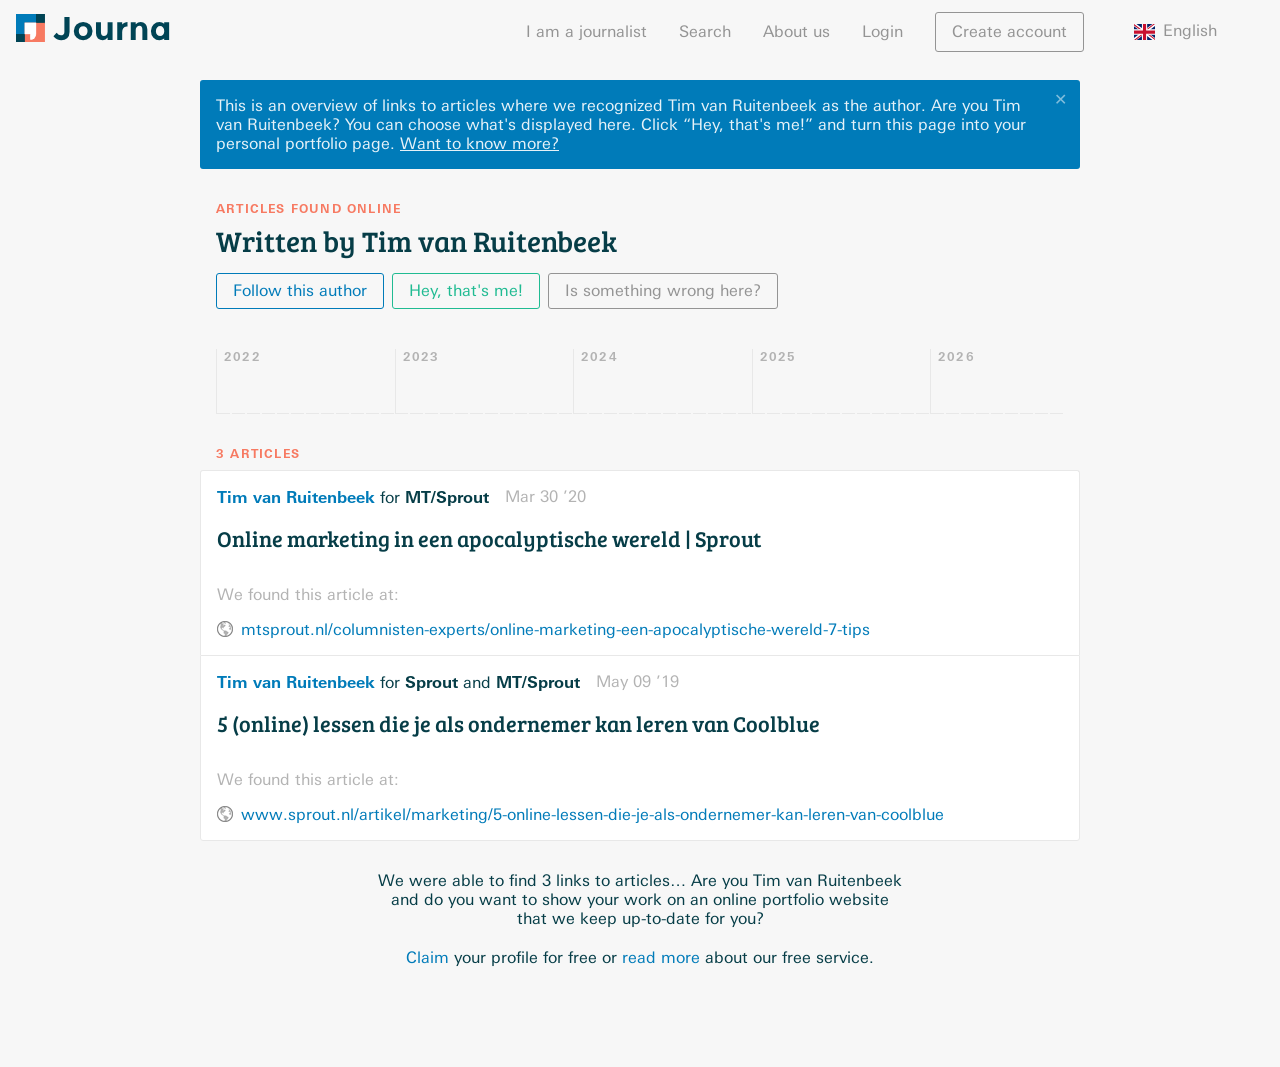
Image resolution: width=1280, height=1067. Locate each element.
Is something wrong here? (663, 290)
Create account (1009, 31)
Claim (427, 957)
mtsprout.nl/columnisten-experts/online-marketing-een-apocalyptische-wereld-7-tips (555, 629)
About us (796, 31)
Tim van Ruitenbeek (296, 497)
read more (661, 957)
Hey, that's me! (466, 290)
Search (705, 31)
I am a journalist (586, 31)
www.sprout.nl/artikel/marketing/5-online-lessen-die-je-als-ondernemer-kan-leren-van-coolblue (592, 814)
